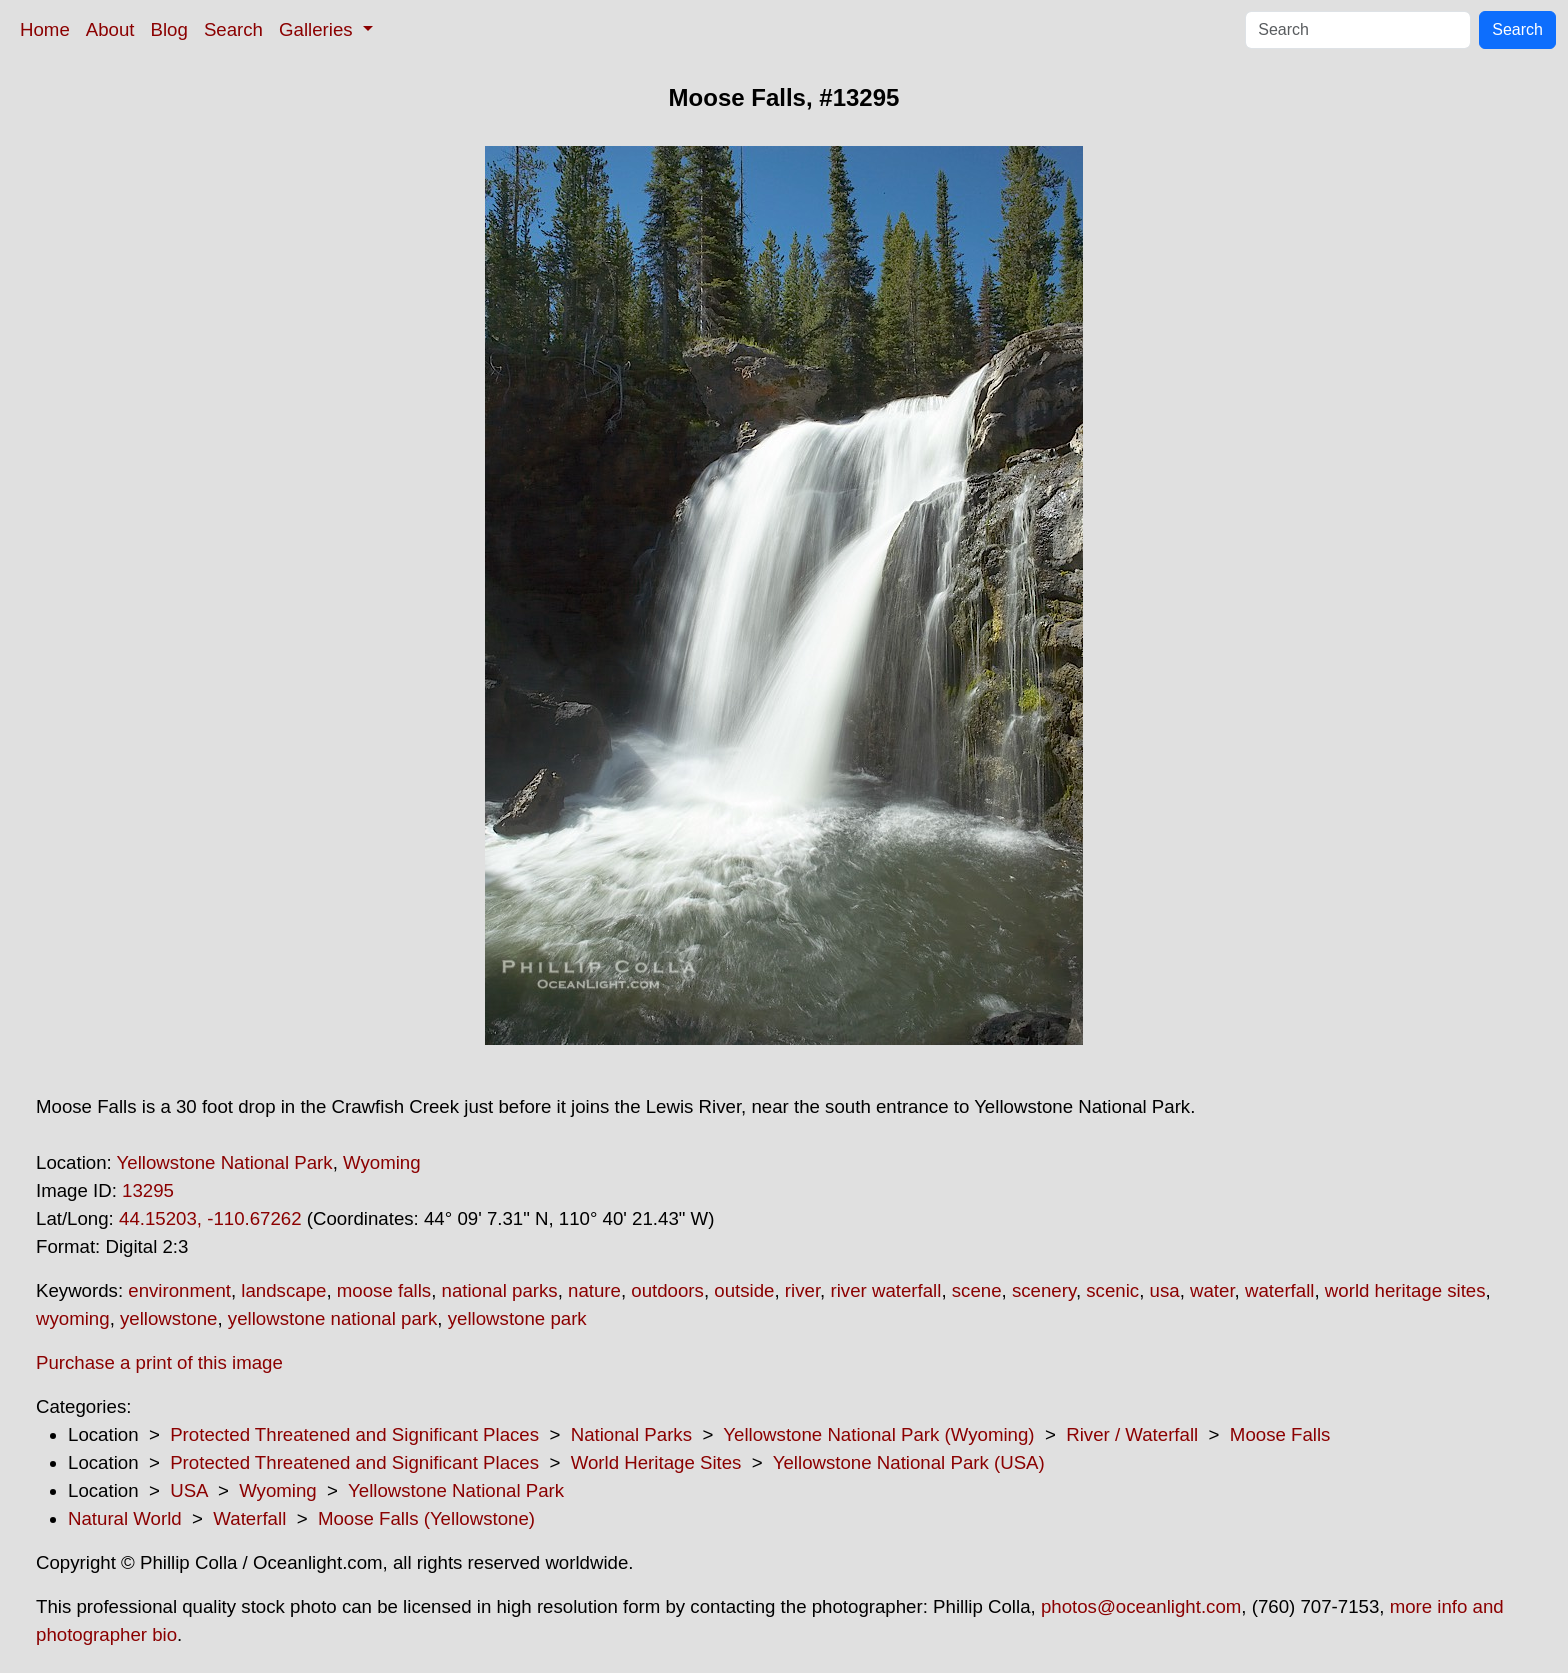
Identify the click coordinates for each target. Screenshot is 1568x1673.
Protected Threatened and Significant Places (354, 1434)
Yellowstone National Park (225, 1162)
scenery (1044, 1290)
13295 (148, 1190)
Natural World (125, 1518)
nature (594, 1290)
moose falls (384, 1290)
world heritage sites (1405, 1290)
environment (179, 1290)
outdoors (667, 1290)
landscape (283, 1290)
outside (744, 1290)
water (1212, 1290)
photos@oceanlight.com (1141, 1606)
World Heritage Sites (656, 1462)
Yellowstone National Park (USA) (909, 1462)
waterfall (1279, 1290)
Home (45, 29)
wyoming (73, 1318)
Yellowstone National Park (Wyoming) (878, 1434)
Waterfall (249, 1518)
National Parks (631, 1434)
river (802, 1290)
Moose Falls (1280, 1434)
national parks (500, 1290)
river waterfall (885, 1290)
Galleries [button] (318, 29)
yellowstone (168, 1318)
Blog (169, 29)
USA (188, 1490)
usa (1165, 1290)
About (110, 29)
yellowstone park (517, 1318)
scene (977, 1290)
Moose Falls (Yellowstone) (426, 1518)
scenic (1112, 1290)
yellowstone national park (333, 1318)
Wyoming (382, 1162)
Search (233, 29)
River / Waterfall (1132, 1434)
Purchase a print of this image (159, 1362)
